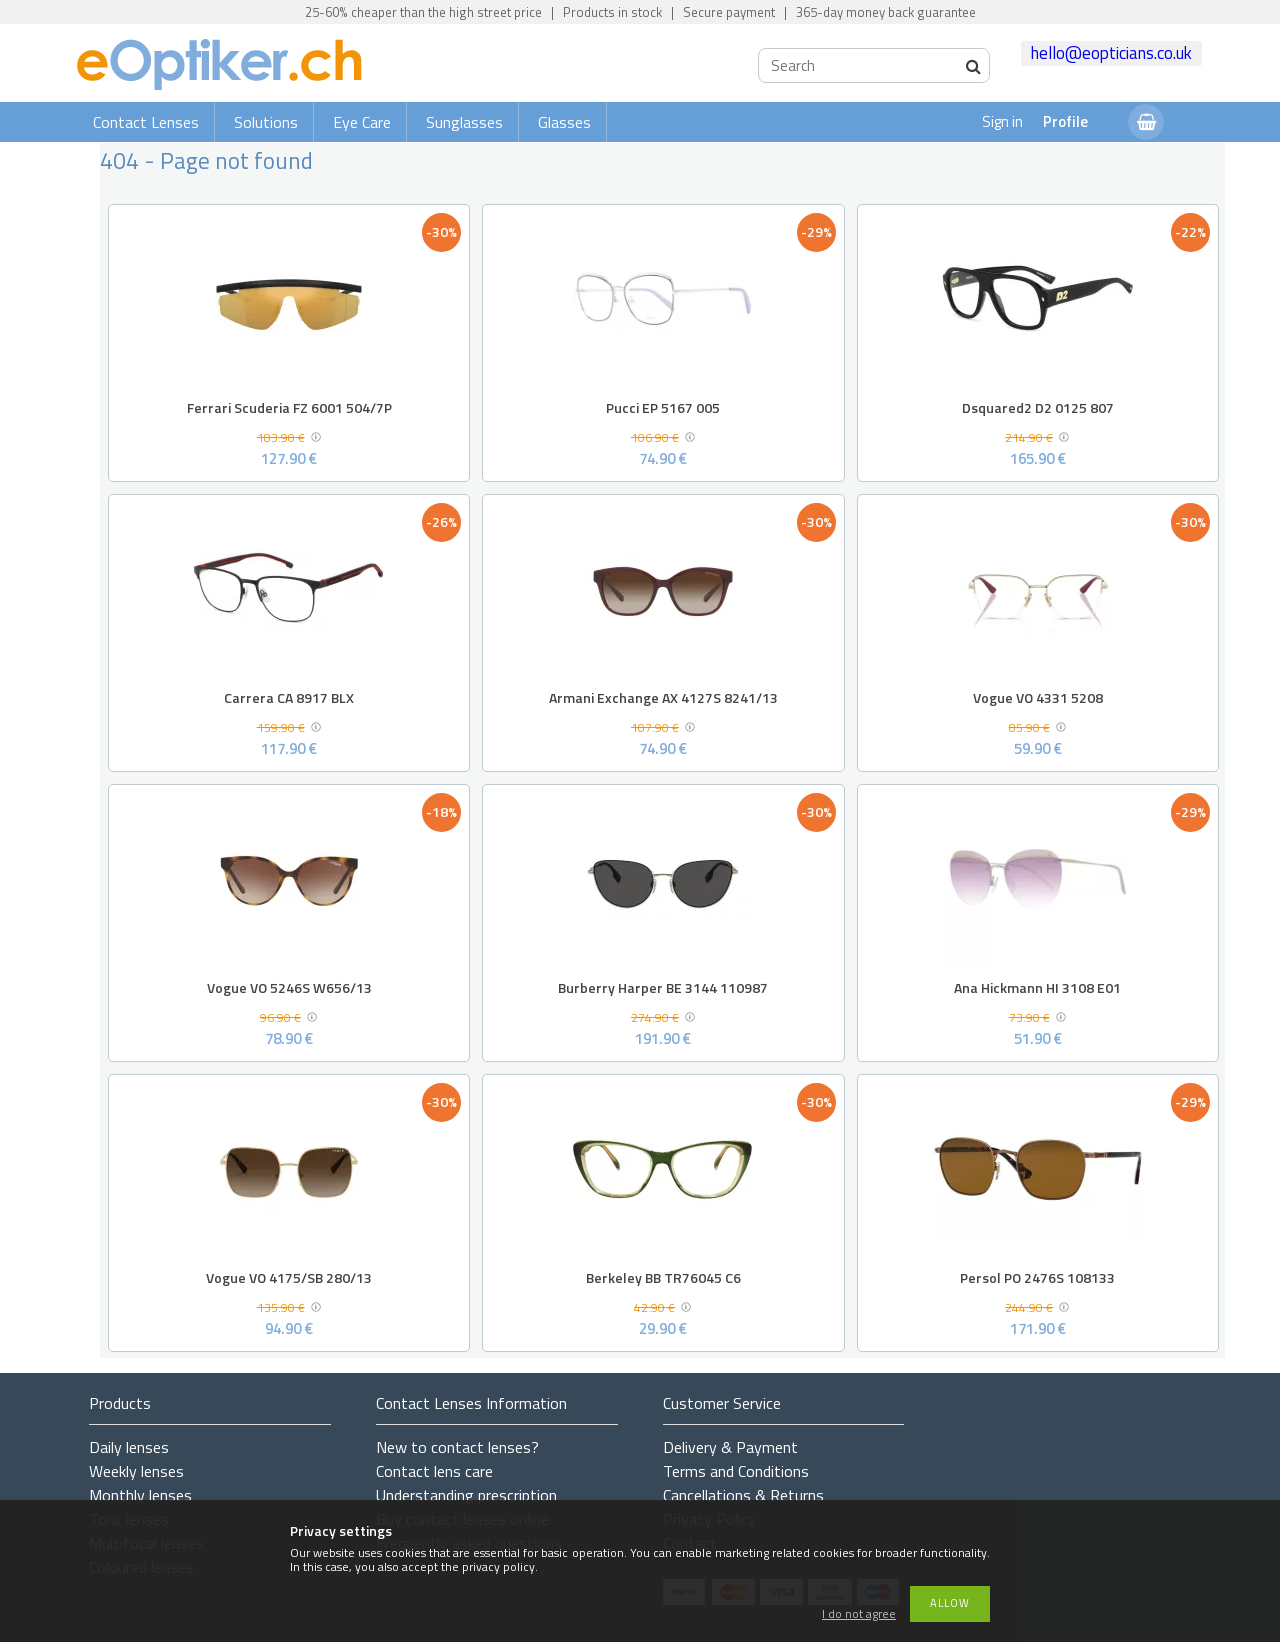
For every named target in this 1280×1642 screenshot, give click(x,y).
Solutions (266, 122)
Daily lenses (129, 1447)
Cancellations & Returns (743, 1495)
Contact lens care (434, 1471)
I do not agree (859, 1614)
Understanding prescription (466, 1495)
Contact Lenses (146, 122)
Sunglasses (464, 122)
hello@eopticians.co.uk (1111, 53)
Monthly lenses (140, 1495)
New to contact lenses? (457, 1447)
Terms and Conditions (736, 1471)
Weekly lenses (136, 1471)
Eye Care (362, 122)
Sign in (1002, 121)
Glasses (564, 122)
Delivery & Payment (730, 1447)
